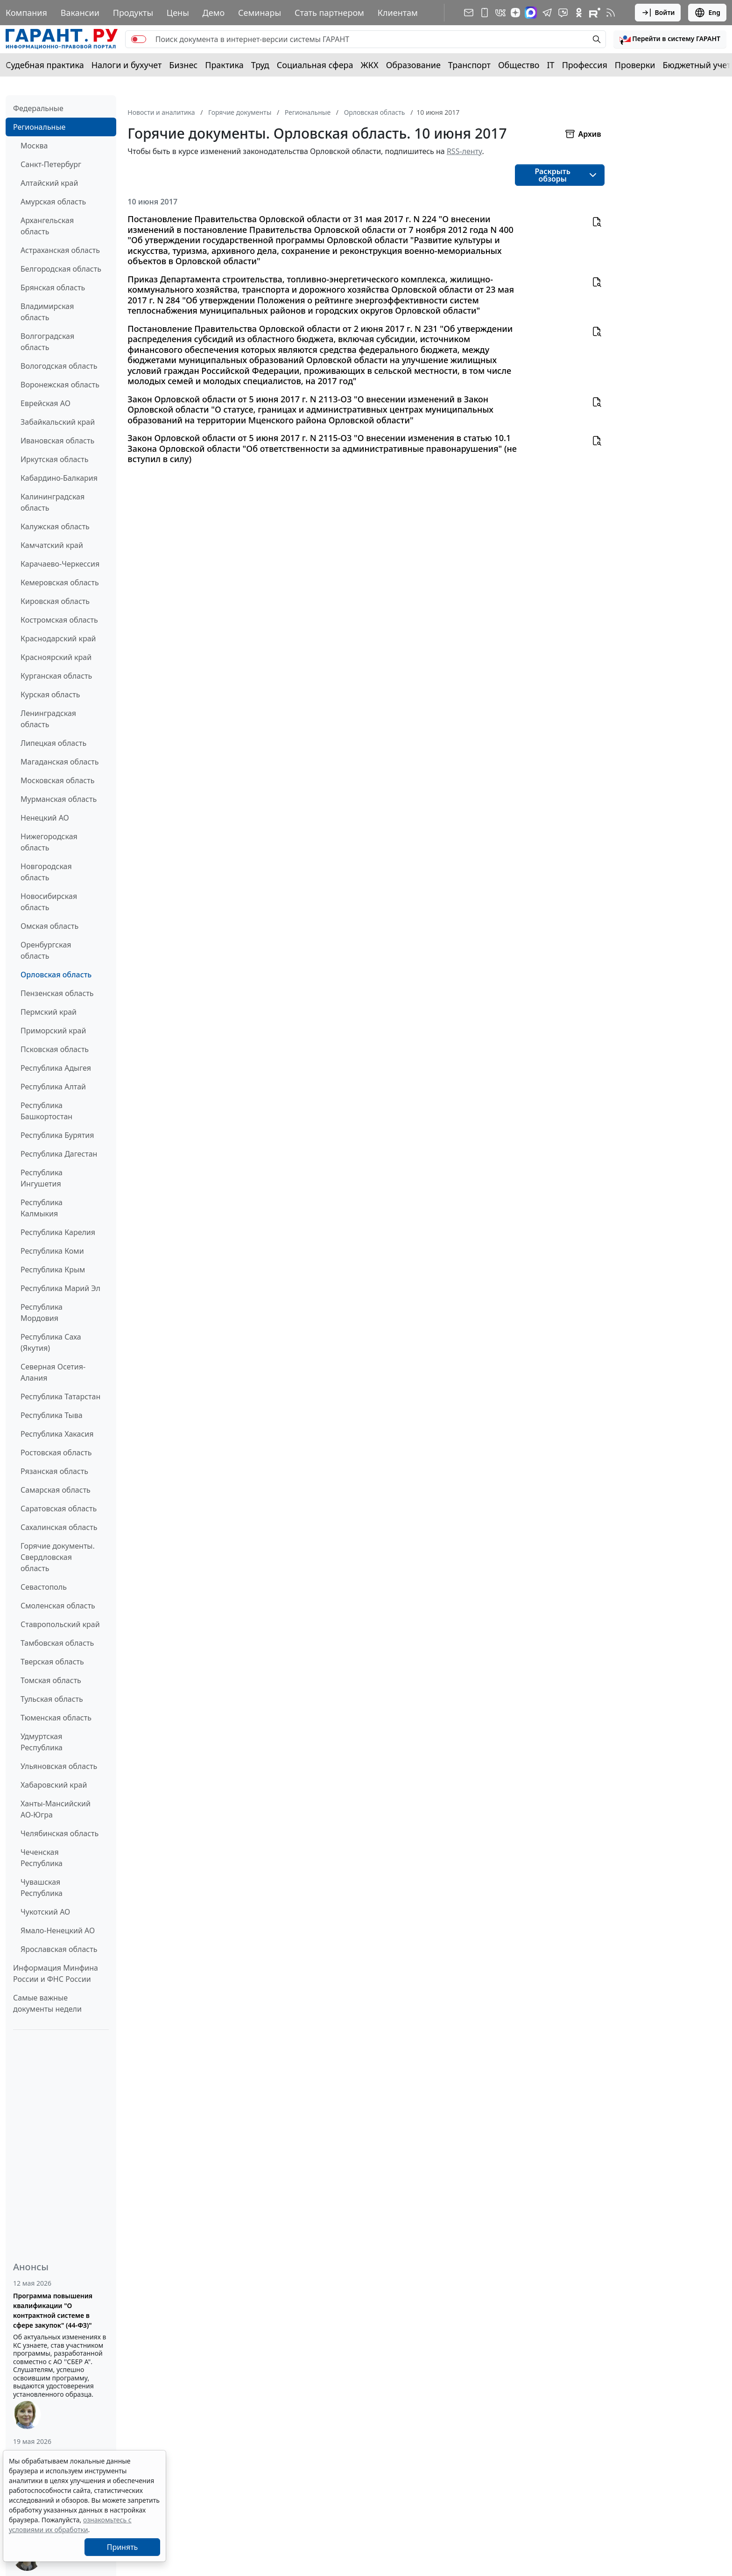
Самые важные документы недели (47, 2003)
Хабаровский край (54, 1785)
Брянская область (53, 287)
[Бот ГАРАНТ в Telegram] (563, 12)
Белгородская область (61, 269)
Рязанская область (54, 1471)
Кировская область (55, 601)
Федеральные (38, 108)
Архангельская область (47, 226)
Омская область (49, 926)
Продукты (133, 12)
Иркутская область (55, 459)
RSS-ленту (464, 151)
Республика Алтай (53, 1086)
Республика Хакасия (57, 1434)
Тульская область (52, 1699)
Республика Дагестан (59, 1154)
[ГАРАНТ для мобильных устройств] (484, 12)
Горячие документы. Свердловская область (58, 1557)
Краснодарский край (58, 638)
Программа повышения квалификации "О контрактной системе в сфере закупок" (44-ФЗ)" (52, 2310)
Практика (224, 64)
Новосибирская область (49, 901)
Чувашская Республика (42, 1887)
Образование (413, 64)
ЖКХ (370, 64)
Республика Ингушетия (42, 1178)
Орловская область (56, 974)
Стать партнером (329, 12)
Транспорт (469, 64)
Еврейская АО (45, 403)
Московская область (57, 780)
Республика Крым (53, 1269)
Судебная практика (45, 64)
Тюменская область (56, 1718)
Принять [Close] (122, 2547)
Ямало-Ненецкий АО (58, 1930)
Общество (519, 64)
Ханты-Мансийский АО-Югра (56, 1809)
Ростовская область (56, 1452)
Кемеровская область (60, 582)
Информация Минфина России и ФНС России (55, 1973)
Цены (178, 12)
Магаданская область (60, 762)
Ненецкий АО (45, 818)
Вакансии (80, 12)
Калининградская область (52, 502)
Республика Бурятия (57, 1135)
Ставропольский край (60, 1624)
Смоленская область (58, 1605)
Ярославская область (59, 1949)
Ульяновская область (59, 1766)
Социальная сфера (315, 64)
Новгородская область (46, 872)
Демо (214, 12)
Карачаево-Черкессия (60, 564)
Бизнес (183, 64)
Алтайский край (49, 183)
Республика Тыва (52, 1415)
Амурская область (53, 202)
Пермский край (49, 1012)
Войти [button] (658, 12)
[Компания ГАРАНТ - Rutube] (594, 12)
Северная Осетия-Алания (53, 1372)
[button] (669, 39)
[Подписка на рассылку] (468, 12)
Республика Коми (52, 1251)
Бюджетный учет (696, 64)
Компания (26, 12)
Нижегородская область (49, 842)
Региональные (39, 127)
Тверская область (52, 1662)
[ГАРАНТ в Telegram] (547, 12)
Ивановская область (57, 440)
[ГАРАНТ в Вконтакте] (500, 12)
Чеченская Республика (42, 1857)
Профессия (584, 64)
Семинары (259, 12)
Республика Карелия (58, 1232)
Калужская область (55, 526)
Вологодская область (59, 366)
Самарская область (56, 1490)
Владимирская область (47, 312)
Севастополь (44, 1587)
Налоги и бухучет (127, 64)
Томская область (51, 1680)
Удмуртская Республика (42, 1742)
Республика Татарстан (60, 1396)
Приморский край (53, 1030)
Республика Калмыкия (42, 1208)
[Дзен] (515, 12)
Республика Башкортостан (46, 1111)
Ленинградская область (48, 719)
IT (551, 64)
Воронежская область (60, 384)
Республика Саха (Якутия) (51, 1342)
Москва (34, 145)
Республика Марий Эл (60, 1288)
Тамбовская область (57, 1643)
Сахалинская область (59, 1527)
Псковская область (55, 1049)
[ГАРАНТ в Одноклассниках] (578, 12)
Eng (707, 12)
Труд (260, 64)
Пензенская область (57, 993)
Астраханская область (60, 250)
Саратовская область (59, 1508)
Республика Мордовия (42, 1312)
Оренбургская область (46, 950)
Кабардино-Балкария (59, 478)
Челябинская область (60, 1833)
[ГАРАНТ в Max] (531, 13)
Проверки (635, 64)
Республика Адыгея (56, 1068)
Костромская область (59, 620)
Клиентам (398, 12)
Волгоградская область (47, 341)
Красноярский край (56, 657)
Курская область (50, 694)
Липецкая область (53, 743)
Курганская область (56, 676)
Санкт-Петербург (51, 164)
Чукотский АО (45, 1912)
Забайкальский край (58, 422)
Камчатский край (52, 545)
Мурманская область (59, 799)
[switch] (138, 39)
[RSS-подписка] (610, 12)
